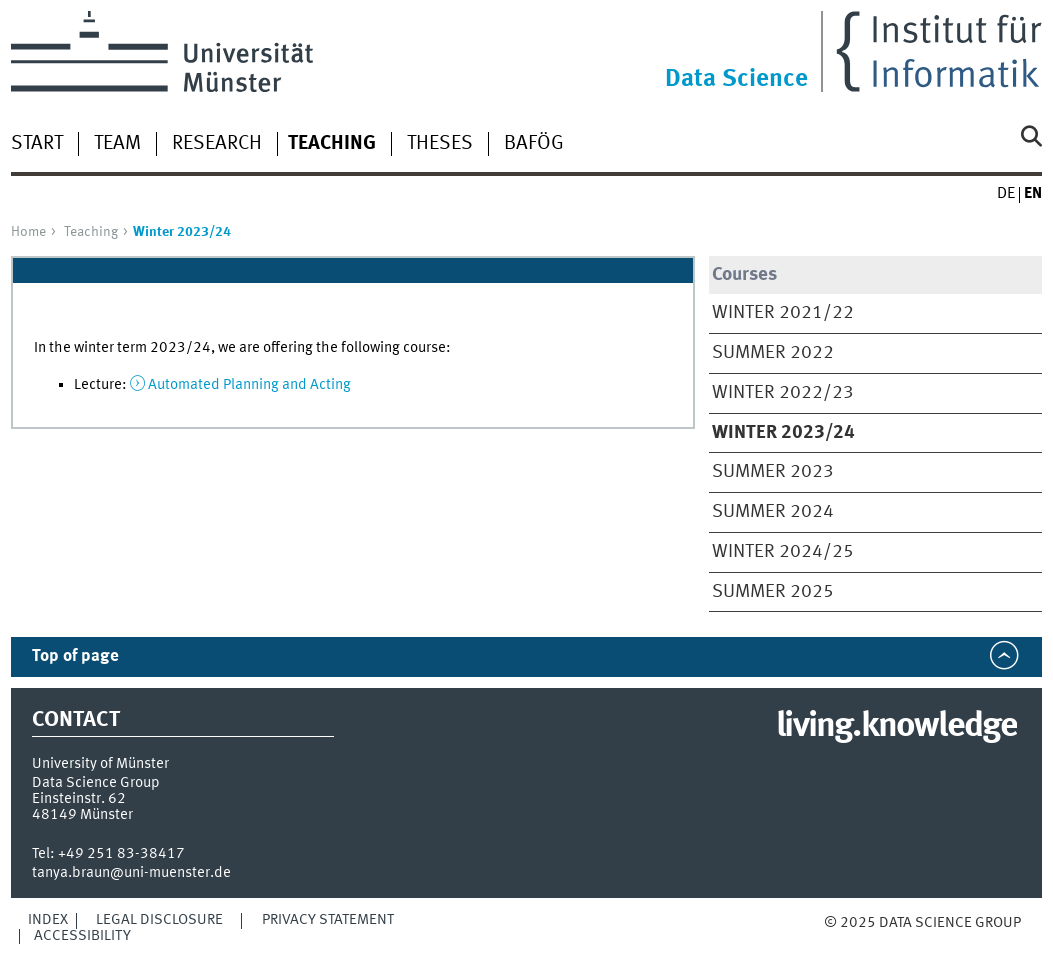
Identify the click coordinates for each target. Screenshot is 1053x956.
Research (217, 144)
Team (117, 144)
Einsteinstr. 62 (79, 799)
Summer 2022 (773, 353)
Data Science (736, 79)
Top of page (75, 656)
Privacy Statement (328, 920)
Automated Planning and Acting (249, 385)
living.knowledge (896, 727)
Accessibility (82, 936)
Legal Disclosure (159, 920)
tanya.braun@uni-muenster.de (131, 873)
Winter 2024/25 (783, 552)
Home (28, 232)
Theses (440, 144)
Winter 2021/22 (783, 313)
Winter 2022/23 (783, 393)
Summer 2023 (773, 472)
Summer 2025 (773, 592)
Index (48, 920)
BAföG (534, 144)
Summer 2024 (773, 512)
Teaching (91, 232)
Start (37, 144)
